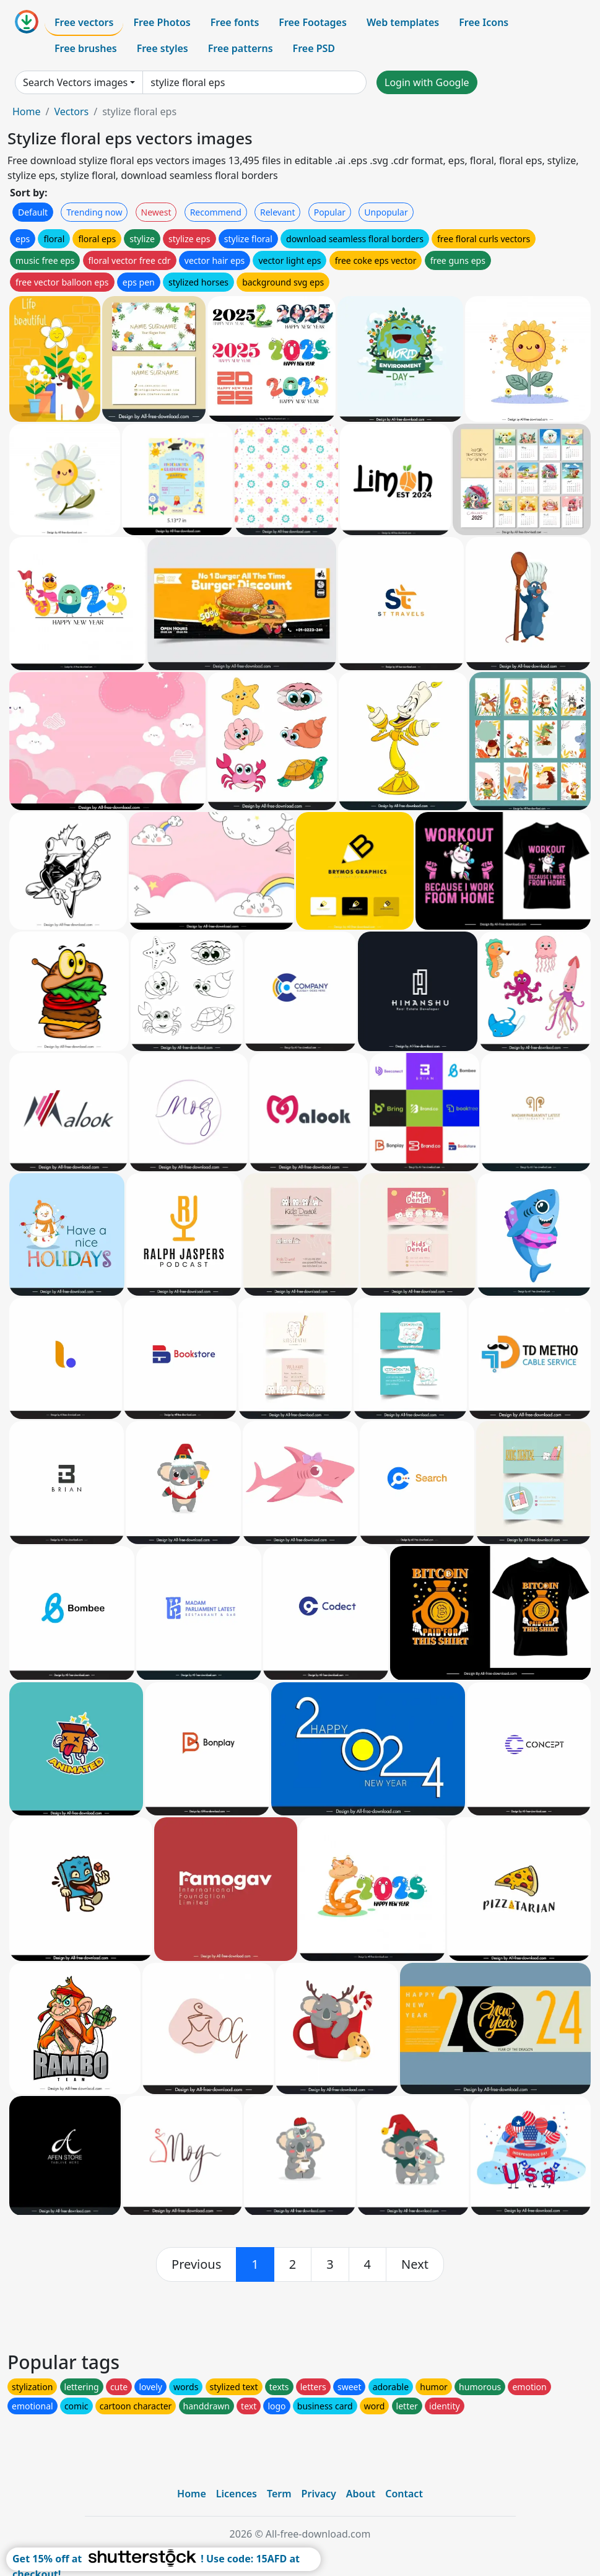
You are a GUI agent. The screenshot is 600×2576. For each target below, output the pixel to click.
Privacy (319, 2493)
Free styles (162, 48)
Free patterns (240, 48)
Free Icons (483, 22)
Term (279, 2493)
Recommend (215, 212)
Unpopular (385, 212)
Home (26, 111)
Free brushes (85, 48)
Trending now (94, 212)
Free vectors (83, 22)
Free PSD (314, 48)
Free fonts (235, 22)
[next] (415, 2264)
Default (33, 212)
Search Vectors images (75, 82)
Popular (330, 212)
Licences (236, 2493)
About (360, 2493)
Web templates (403, 22)
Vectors (71, 111)
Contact (404, 2493)
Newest (156, 212)
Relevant (277, 212)
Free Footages (313, 22)
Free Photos (161, 22)
